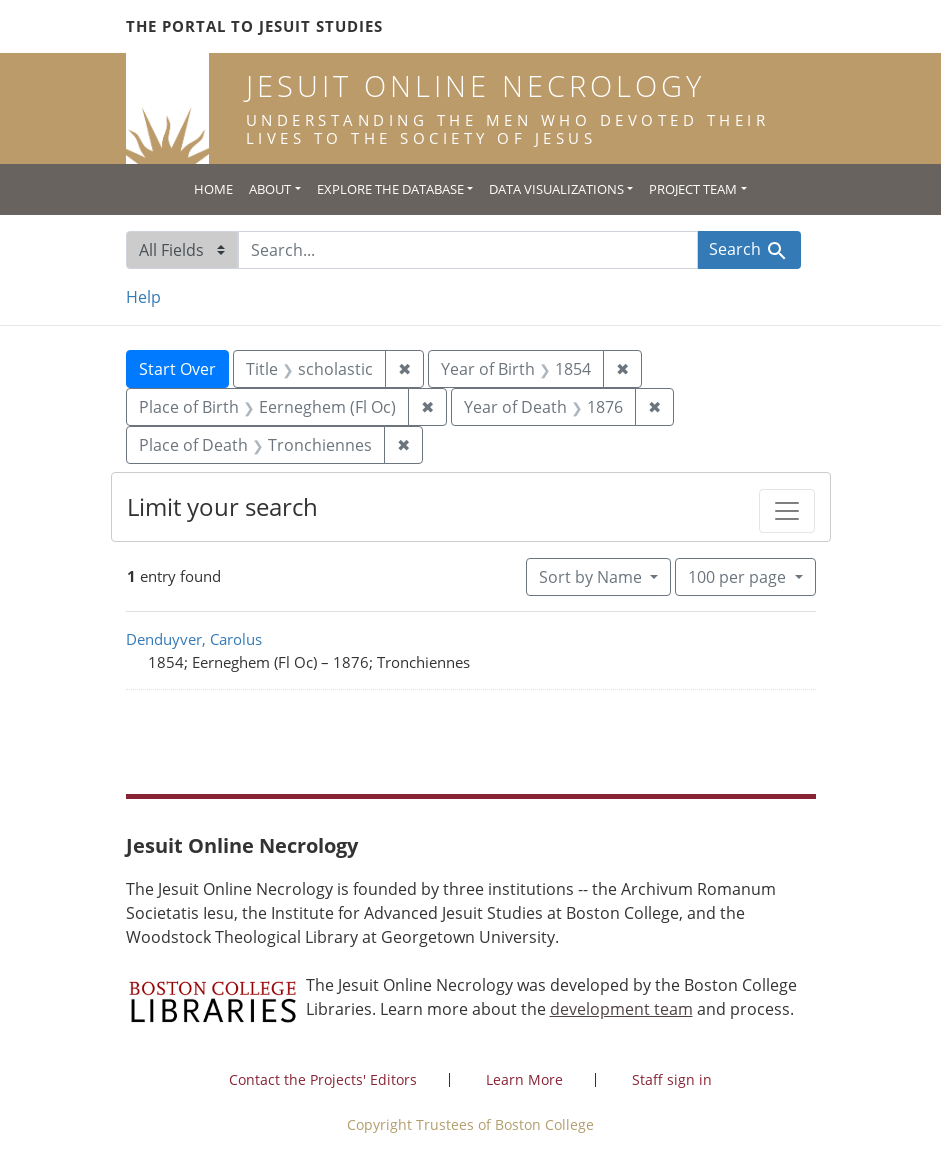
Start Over (177, 369)
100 (739, 576)
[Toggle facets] (787, 511)
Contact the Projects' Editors (323, 1079)
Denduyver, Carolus (194, 639)
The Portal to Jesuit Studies (254, 26)
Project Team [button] (693, 189)
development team (621, 1009)
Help (143, 297)
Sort (592, 577)
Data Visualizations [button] (556, 189)
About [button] (270, 189)
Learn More (524, 1079)
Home (213, 189)
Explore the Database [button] (390, 189)
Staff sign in (672, 1079)
